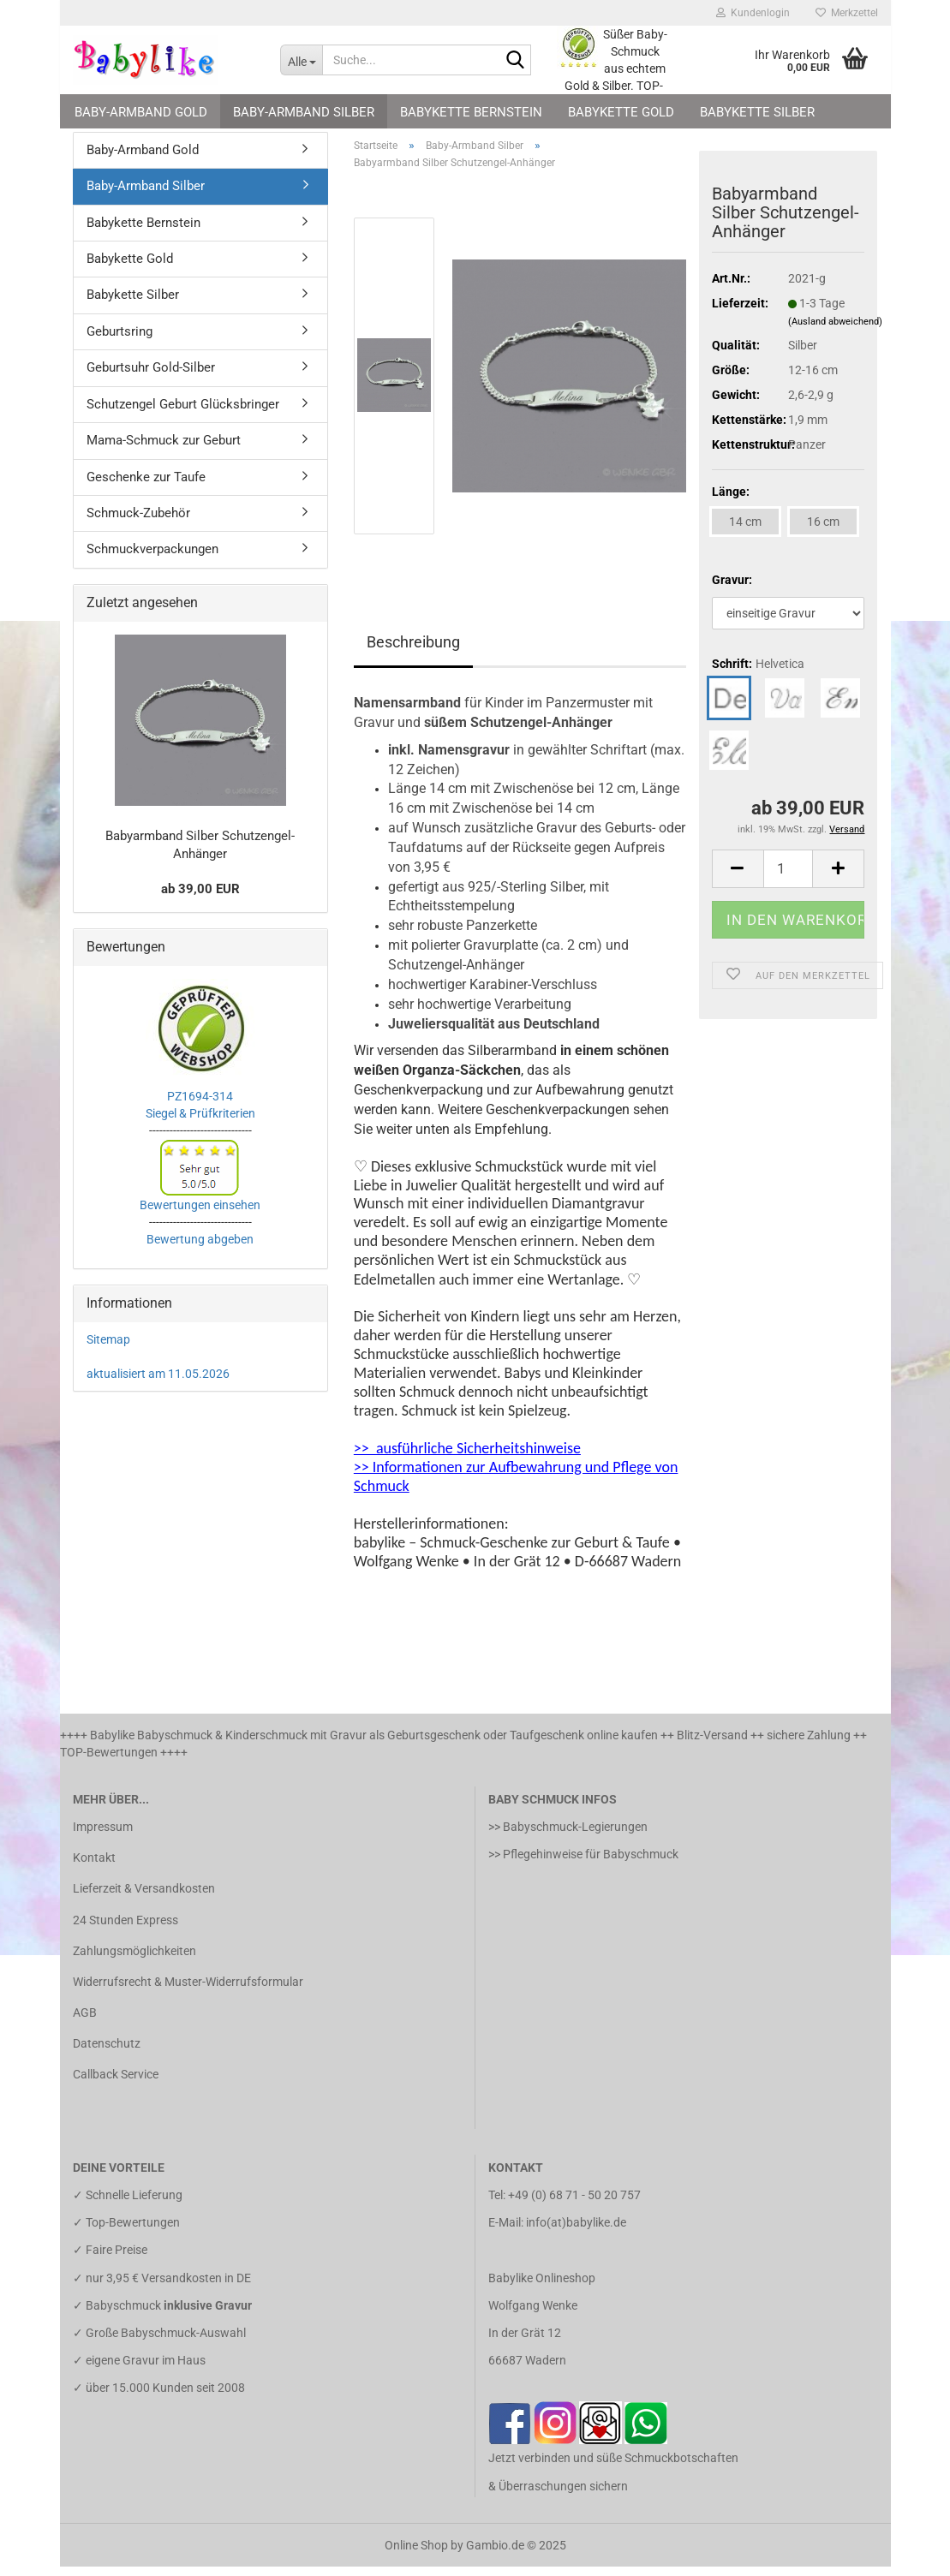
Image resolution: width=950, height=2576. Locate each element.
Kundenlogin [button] (753, 13)
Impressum (103, 1836)
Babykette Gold (621, 112)
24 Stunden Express (125, 1929)
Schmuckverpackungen (152, 559)
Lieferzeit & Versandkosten (144, 1898)
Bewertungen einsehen (200, 1214)
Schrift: (758, 673)
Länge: (731, 501)
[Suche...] (301, 60)
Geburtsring (119, 341)
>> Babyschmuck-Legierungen (568, 1836)
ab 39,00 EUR (200, 899)
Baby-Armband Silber (303, 112)
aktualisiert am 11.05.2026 (158, 1383)
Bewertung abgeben (200, 1248)
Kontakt (94, 1867)
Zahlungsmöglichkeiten (134, 1960)
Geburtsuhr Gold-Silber (151, 377)
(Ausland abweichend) (835, 331)
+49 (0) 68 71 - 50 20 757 (574, 2204)
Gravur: (732, 589)
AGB (85, 2022)
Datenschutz (106, 2053)
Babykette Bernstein (471, 112)
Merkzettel (847, 13)
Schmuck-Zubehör (138, 522)
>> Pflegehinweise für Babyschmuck (583, 1863)
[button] (737, 878)
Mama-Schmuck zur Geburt (164, 449)
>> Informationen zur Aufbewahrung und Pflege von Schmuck (516, 1486)
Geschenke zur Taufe (146, 486)
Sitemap (108, 1349)
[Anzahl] (788, 878)
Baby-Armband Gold (141, 112)
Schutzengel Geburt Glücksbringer (183, 413)
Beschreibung (413, 651)
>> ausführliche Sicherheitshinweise (467, 1457)
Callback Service (115, 2084)
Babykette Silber (757, 112)
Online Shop (416, 2554)
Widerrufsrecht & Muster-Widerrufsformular (188, 1991)
